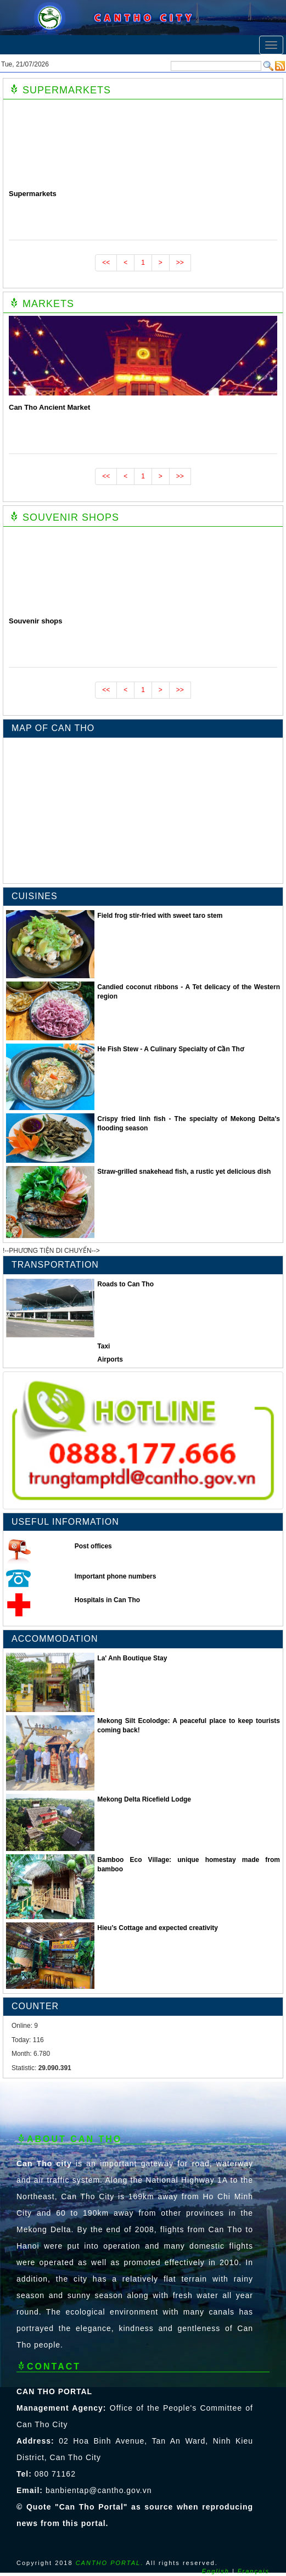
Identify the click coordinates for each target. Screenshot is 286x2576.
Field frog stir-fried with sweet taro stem (159, 915)
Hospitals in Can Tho (107, 1600)
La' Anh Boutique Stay (132, 1658)
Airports (110, 1359)
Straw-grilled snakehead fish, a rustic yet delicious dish (184, 1171)
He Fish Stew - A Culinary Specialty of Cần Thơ (170, 1049)
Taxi (103, 1346)
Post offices (93, 1546)
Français (254, 2571)
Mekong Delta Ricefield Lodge (144, 1799)
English (215, 2571)
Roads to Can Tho (125, 1284)
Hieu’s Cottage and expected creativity (157, 1928)
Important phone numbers (115, 1576)
